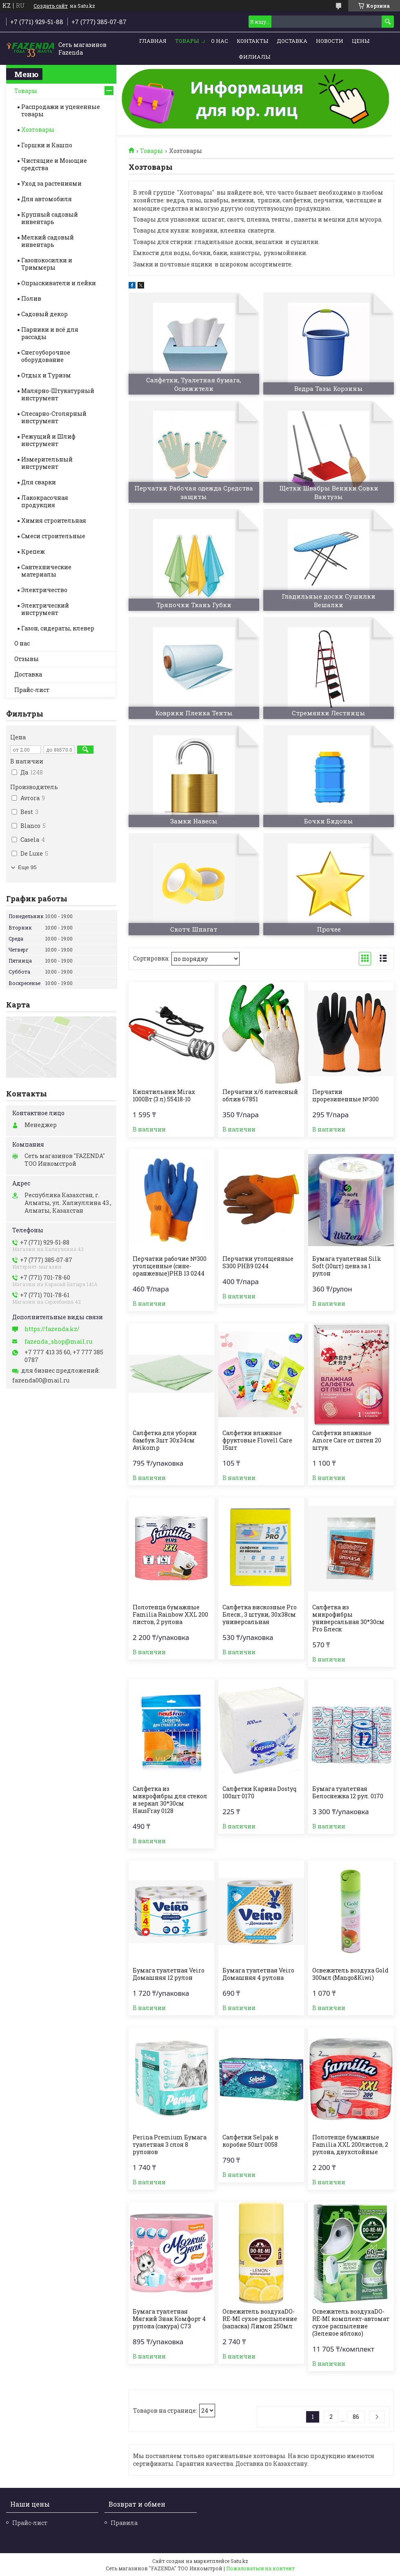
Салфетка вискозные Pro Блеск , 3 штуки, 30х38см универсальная (259, 1615)
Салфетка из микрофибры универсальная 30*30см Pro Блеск (348, 1618)
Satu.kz (239, 2561)
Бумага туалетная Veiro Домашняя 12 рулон (168, 1974)
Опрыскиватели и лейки (58, 283)
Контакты (252, 40)
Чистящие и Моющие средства (54, 164)
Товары (187, 40)
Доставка (292, 40)
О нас (219, 40)
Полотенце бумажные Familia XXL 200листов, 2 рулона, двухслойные (350, 2145)
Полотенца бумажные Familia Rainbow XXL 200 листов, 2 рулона (170, 1615)
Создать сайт (50, 6)
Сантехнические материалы (46, 570)
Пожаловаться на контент (260, 2568)
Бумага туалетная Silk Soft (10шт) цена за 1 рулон (346, 1266)
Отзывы (26, 659)
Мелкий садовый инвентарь (47, 241)
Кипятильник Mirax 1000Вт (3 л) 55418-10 (164, 1095)
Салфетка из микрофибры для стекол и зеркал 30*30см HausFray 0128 (170, 1800)
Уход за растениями (51, 183)
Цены (360, 40)
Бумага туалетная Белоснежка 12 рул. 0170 (347, 1792)
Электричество (44, 590)
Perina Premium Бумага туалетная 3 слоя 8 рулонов (170, 2145)
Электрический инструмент (45, 609)
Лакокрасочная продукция (44, 501)
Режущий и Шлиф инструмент (48, 440)
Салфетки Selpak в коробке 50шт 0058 (250, 2141)
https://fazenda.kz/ (52, 1329)
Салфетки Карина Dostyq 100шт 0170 (259, 1792)
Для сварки (38, 482)
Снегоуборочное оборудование (45, 356)
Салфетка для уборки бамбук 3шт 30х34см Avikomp (165, 1440)
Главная (153, 40)
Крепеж (33, 551)
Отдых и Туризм (46, 375)
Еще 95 (27, 867)
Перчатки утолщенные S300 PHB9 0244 (257, 1262)
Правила (124, 2523)
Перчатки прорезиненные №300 (345, 1095)
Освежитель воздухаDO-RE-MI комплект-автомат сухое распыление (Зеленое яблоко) (350, 2322)
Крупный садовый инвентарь (49, 218)
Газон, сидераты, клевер (57, 628)
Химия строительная (53, 520)
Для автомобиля (46, 199)
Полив (31, 298)
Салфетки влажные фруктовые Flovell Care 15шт (257, 1440)
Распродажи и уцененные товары (60, 110)
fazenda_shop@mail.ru (58, 1341)
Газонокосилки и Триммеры (46, 263)
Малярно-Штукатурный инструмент (57, 394)
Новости (329, 40)
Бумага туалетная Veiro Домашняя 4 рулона (258, 1974)
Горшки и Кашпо (46, 145)
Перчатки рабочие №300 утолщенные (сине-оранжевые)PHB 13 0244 (170, 1266)
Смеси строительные (53, 536)
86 (356, 2417)
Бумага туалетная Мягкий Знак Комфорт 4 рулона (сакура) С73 (169, 2319)
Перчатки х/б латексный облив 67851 (260, 1095)
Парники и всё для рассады (49, 333)
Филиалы (254, 56)
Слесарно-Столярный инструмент (54, 417)
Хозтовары (37, 129)
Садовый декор (44, 314)
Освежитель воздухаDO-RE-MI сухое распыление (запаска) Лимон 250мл (259, 2319)
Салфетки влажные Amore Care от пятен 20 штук (346, 1440)
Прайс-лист (31, 690)
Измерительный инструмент (47, 462)
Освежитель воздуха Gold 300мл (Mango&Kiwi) (350, 1974)
